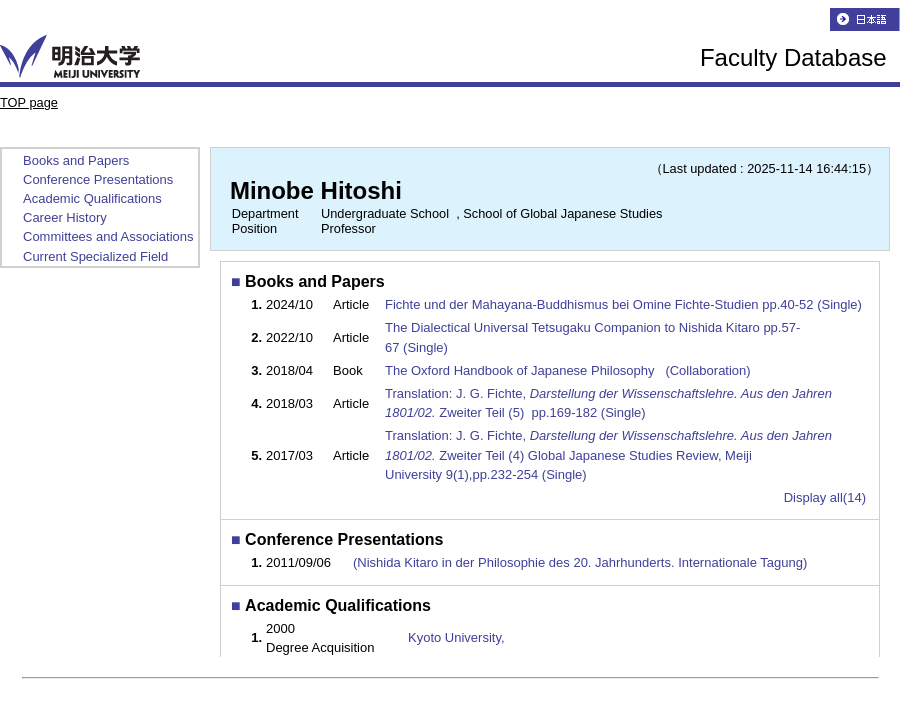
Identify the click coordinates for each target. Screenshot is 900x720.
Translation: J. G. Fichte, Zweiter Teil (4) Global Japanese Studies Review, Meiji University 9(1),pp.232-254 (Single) (608, 454)
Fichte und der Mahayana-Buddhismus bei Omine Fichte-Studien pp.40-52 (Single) (625, 304)
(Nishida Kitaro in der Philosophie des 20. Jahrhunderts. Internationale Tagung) (580, 562)
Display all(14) (825, 497)
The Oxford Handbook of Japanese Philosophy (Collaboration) (569, 370)
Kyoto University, (456, 637)
